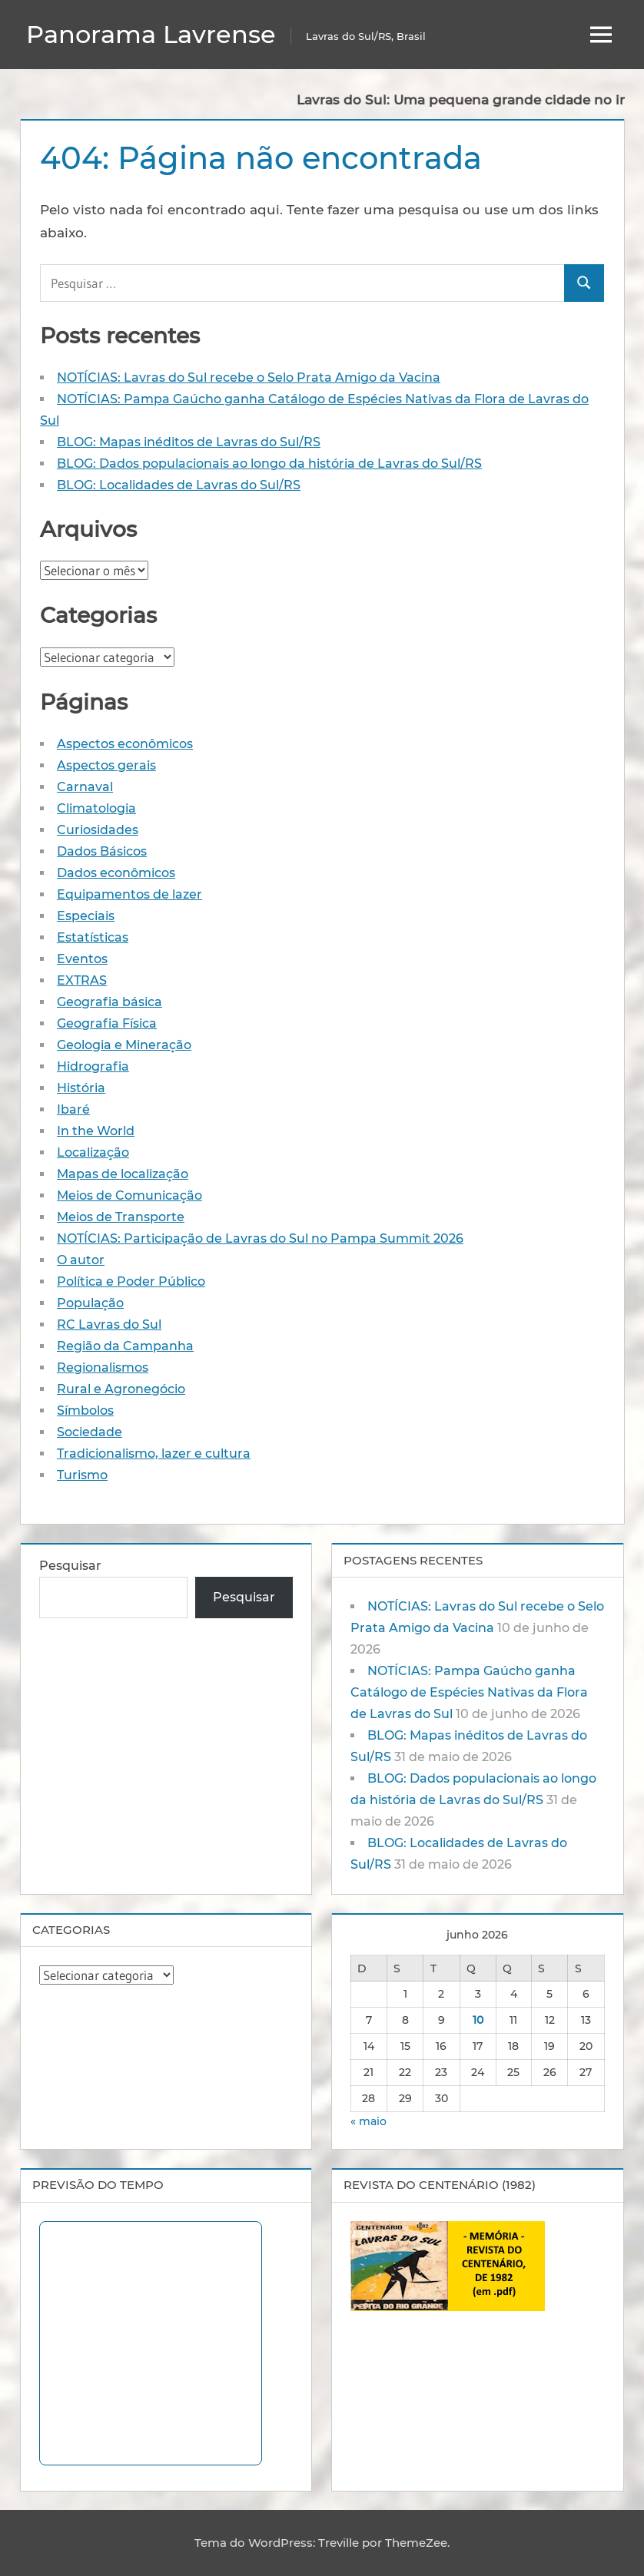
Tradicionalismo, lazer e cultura (154, 1453)
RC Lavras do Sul (109, 1324)
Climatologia (96, 808)
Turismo (82, 1475)
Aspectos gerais (106, 765)
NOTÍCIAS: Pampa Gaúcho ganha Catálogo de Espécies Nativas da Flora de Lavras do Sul (469, 1692)
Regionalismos (102, 1367)
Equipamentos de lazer (129, 894)
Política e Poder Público (131, 1281)
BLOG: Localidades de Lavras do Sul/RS (178, 485)
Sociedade (89, 1432)
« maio (368, 2121)
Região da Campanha (125, 1346)
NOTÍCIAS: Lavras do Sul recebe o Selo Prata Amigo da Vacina (248, 377)
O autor (81, 1260)
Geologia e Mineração (124, 1045)
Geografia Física (107, 1023)
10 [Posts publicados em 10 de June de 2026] (478, 2020)
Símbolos (85, 1410)
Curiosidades (97, 830)
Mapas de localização (122, 1174)
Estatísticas (92, 937)
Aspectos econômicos (125, 744)
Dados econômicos (116, 873)
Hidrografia (93, 1066)
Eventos (82, 959)
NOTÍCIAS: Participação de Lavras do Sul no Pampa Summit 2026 (260, 1238)
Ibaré (73, 1109)
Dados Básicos (102, 851)
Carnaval (85, 787)
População (90, 1303)
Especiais (86, 916)
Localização (93, 1152)
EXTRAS (82, 980)
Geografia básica (109, 1002)
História (81, 1088)
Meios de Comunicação (129, 1195)
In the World (95, 1131)
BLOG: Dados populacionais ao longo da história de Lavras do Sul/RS (269, 463)
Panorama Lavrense (151, 34)
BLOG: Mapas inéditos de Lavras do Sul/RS (188, 442)
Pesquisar (70, 1565)
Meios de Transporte (120, 1217)
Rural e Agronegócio (121, 1389)
